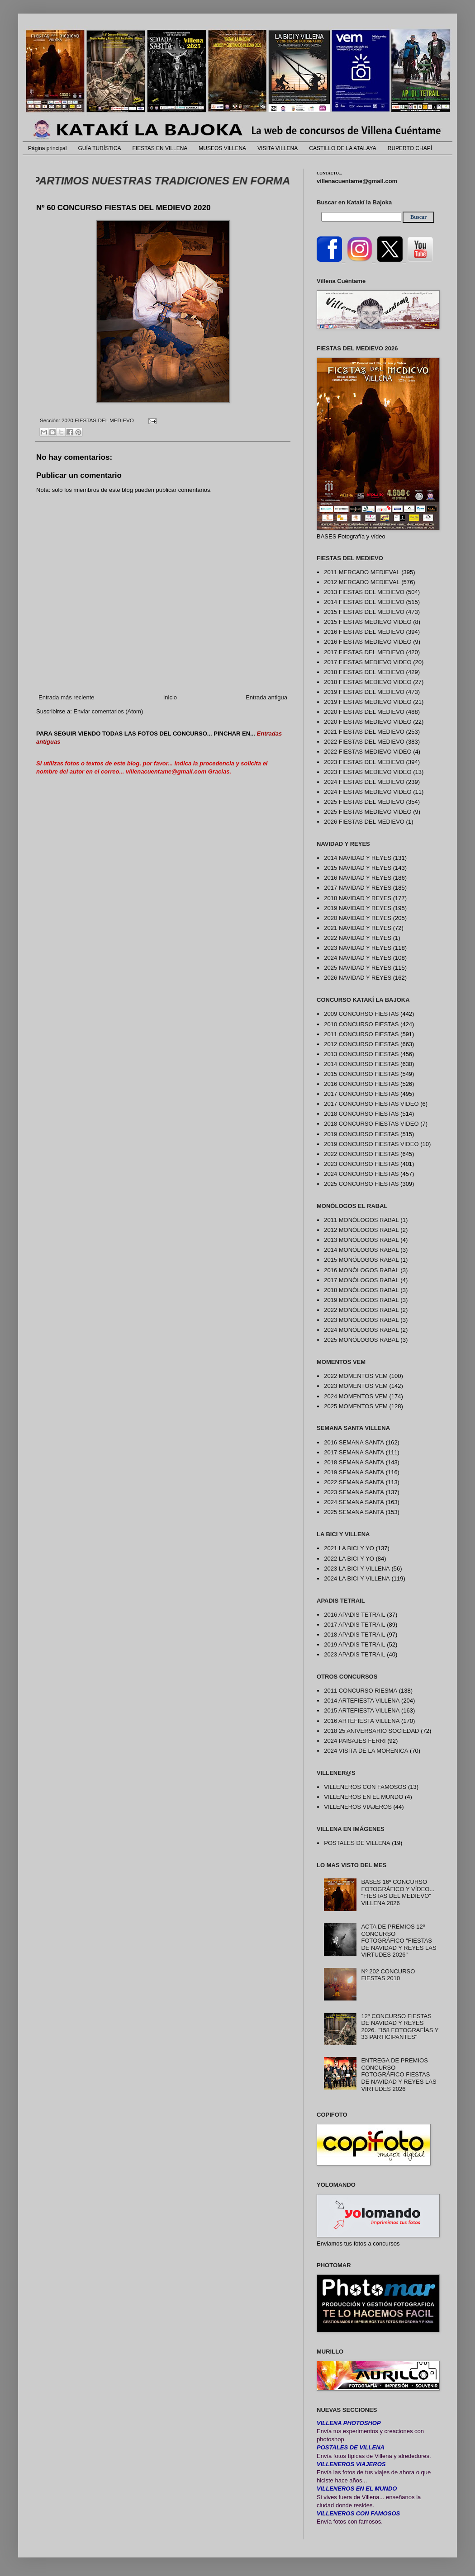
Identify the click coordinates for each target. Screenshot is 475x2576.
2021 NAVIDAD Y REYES (357, 928)
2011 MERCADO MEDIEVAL (361, 572)
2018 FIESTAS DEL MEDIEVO (364, 672)
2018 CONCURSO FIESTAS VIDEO (371, 1123)
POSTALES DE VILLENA (357, 1843)
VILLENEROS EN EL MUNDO (363, 1796)
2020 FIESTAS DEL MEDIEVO (98, 420)
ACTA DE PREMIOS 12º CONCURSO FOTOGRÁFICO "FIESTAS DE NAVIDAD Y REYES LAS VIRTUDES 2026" (398, 1940)
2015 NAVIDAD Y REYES (357, 867)
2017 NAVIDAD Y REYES (357, 887)
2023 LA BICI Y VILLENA (357, 1568)
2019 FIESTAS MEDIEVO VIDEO (367, 701)
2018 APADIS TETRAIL (354, 1634)
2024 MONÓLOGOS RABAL (361, 1329)
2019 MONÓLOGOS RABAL (361, 1300)
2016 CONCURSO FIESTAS (361, 1083)
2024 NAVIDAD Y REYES (357, 957)
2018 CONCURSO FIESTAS (361, 1113)
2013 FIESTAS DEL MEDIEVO (364, 592)
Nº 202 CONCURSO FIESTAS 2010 (388, 1975)
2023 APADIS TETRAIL (354, 1654)
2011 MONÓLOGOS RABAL (361, 1220)
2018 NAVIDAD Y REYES (357, 898)
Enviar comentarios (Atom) (108, 711)
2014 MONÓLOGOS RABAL (361, 1249)
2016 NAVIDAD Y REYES (357, 877)
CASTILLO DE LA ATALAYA (342, 148)
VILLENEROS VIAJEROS (358, 1806)
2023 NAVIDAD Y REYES (357, 947)
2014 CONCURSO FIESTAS (361, 1064)
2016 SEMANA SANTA (354, 1442)
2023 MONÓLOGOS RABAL (361, 1319)
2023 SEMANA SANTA (354, 1492)
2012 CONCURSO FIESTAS (361, 1044)
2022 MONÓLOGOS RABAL (361, 1310)
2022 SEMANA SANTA (354, 1482)
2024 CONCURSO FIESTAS (361, 1173)
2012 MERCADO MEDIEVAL (361, 582)
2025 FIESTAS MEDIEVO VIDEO (367, 811)
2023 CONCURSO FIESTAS (361, 1164)
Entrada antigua (266, 697)
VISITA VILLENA (277, 148)
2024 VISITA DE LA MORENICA (366, 1750)
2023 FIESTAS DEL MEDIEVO (364, 762)
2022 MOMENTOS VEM (356, 1376)
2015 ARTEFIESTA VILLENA (361, 1710)
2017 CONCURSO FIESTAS (361, 1093)
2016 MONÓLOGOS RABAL (361, 1270)
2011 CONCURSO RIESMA (360, 1690)
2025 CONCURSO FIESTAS (361, 1183)
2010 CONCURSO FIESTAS (361, 1024)
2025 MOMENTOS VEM (356, 1406)
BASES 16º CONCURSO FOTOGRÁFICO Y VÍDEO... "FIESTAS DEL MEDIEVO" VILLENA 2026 (397, 1892)
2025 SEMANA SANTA (354, 1512)
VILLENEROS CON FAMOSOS (365, 1786)
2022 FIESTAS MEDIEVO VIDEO (367, 751)
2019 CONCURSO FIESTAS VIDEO (371, 1144)
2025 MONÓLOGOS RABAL (361, 1339)
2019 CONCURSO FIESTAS (361, 1134)
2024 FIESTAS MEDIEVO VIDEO (367, 791)
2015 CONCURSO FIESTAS (361, 1074)
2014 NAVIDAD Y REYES (357, 857)
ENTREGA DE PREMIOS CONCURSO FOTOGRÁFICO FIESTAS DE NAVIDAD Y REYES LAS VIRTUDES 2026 (398, 2074)
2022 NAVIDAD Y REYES (357, 937)
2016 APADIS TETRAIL (354, 1614)
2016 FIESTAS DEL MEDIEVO (364, 631)
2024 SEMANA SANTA (354, 1502)
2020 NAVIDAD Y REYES (357, 918)
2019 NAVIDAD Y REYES (357, 908)
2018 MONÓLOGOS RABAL (361, 1290)
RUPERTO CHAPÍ (410, 148)
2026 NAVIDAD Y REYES (357, 977)
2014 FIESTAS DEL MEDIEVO (364, 602)
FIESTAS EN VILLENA (160, 148)
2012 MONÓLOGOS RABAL (361, 1230)
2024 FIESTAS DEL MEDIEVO (364, 781)
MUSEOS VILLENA (222, 148)
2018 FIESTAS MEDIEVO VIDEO (367, 682)
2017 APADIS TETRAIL (354, 1624)
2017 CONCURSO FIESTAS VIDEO (371, 1103)
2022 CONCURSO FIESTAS (361, 1154)
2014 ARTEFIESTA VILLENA (361, 1700)
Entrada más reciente (66, 697)
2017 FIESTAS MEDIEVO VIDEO (367, 662)
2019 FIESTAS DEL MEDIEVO (364, 692)
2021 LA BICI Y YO (349, 1548)
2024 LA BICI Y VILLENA (357, 1578)
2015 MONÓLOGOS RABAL (361, 1259)
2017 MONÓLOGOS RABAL (361, 1280)
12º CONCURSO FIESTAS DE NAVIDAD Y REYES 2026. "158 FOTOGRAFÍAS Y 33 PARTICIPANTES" (399, 2027)
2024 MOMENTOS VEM (356, 1396)
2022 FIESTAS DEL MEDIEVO (364, 741)
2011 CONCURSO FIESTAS (361, 1034)
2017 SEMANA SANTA (354, 1452)
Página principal (47, 148)
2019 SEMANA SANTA (354, 1472)
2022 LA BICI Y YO (349, 1558)
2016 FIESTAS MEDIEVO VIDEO (367, 641)
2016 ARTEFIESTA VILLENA (361, 1720)
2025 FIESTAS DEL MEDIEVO (364, 801)
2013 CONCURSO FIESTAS (361, 1054)
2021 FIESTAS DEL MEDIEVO (364, 731)
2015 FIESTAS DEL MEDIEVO (364, 612)
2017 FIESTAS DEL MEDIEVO (364, 652)
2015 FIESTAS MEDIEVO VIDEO (367, 621)
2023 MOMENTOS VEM (356, 1385)
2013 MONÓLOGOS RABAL (361, 1239)
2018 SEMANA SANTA (354, 1462)
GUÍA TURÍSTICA (99, 148)
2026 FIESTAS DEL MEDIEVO (364, 821)
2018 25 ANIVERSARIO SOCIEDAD (371, 1730)
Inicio (170, 697)
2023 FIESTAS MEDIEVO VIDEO (367, 772)
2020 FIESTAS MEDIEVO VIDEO (367, 721)
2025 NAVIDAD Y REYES (357, 967)
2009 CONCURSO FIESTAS (361, 1013)
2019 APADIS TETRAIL (354, 1644)
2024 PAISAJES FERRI (354, 1740)
